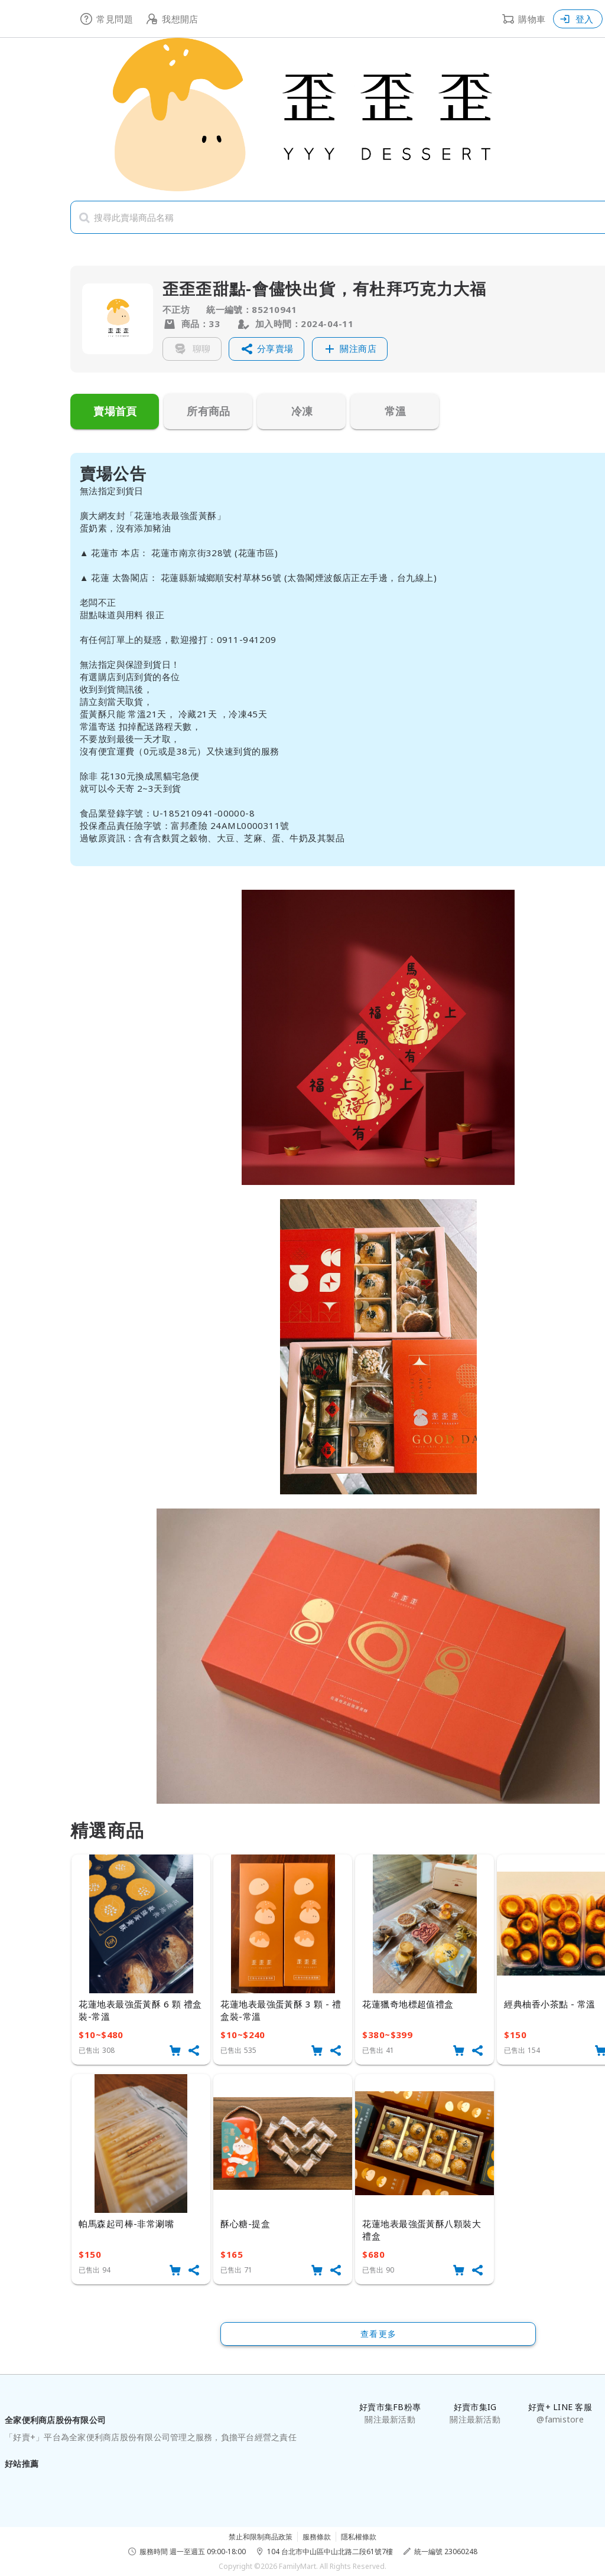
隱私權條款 (358, 2537)
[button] (266, 349)
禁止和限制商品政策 (260, 2537)
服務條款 (316, 2537)
